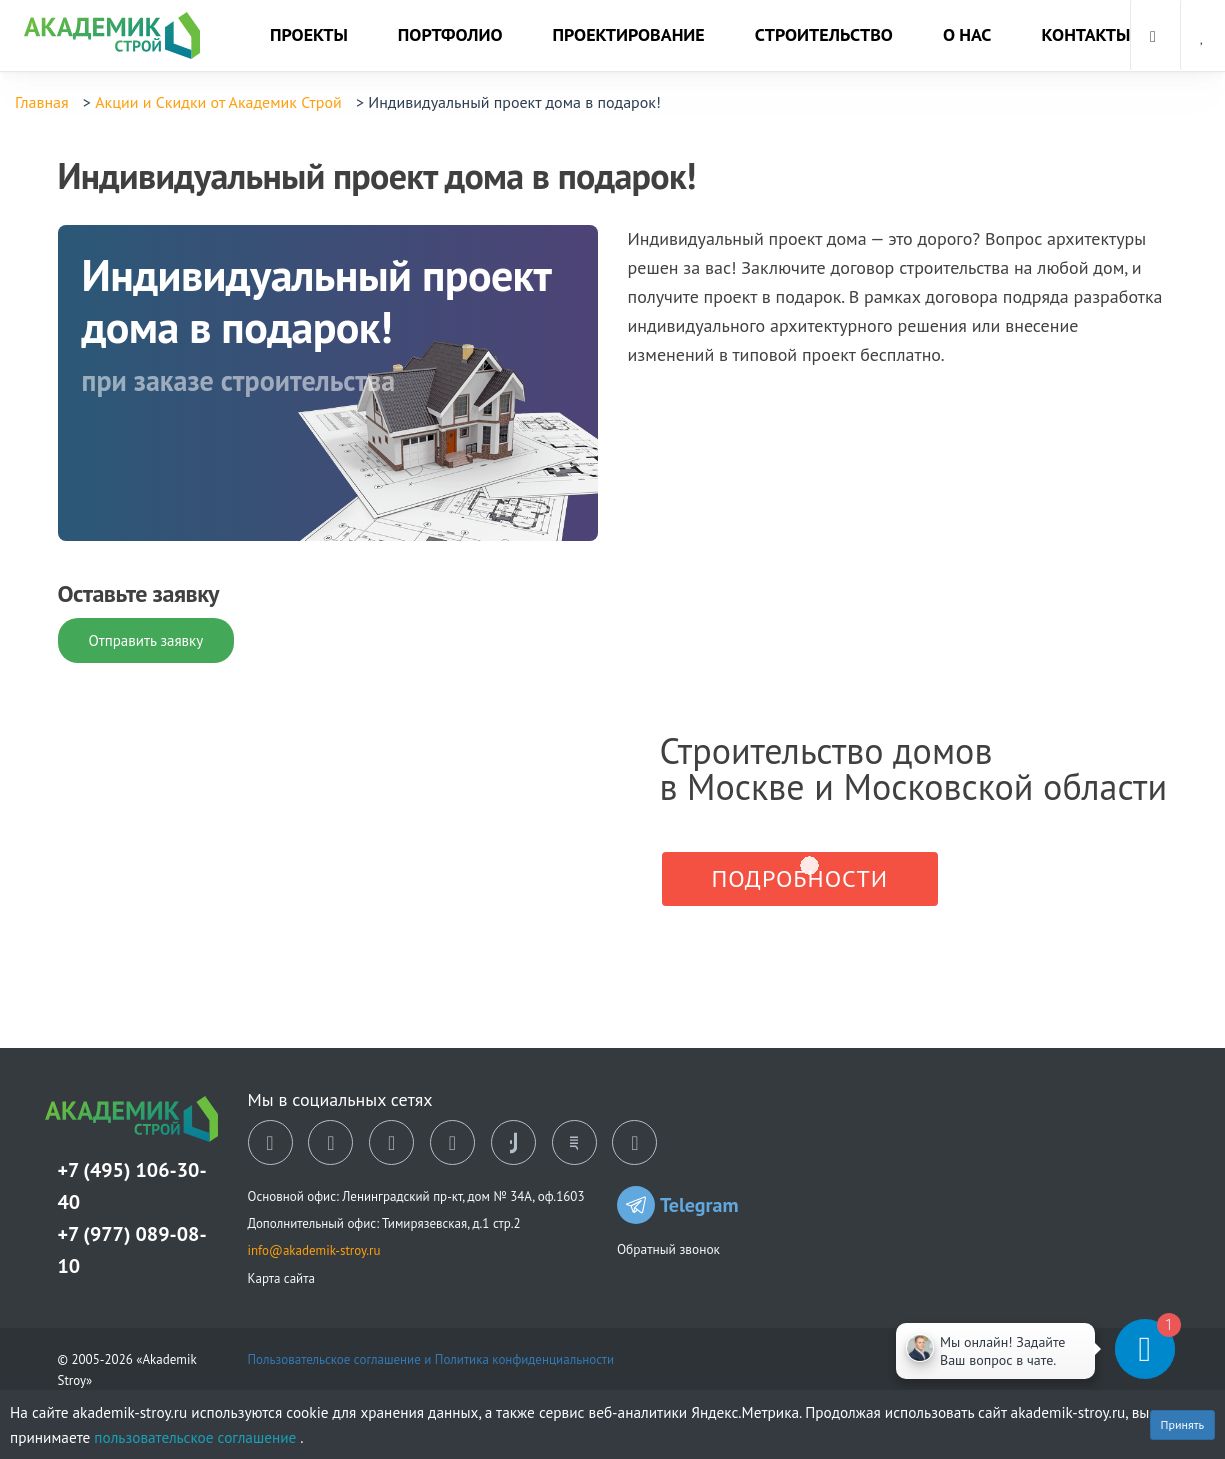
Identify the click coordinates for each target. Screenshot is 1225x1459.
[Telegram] (1081, 1349)
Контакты (1085, 34)
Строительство (824, 34)
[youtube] (634, 1143)
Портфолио (450, 34)
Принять (1182, 1424)
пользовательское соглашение (197, 1437)
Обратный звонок (668, 1249)
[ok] (330, 1143)
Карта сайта (281, 1278)
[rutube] (574, 1143)
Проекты (309, 34)
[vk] (270, 1143)
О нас (967, 34)
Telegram (678, 1205)
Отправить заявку (146, 640)
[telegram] (452, 1143)
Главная (42, 102)
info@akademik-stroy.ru (314, 1250)
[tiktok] (513, 1143)
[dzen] (391, 1143)
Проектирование (629, 34)
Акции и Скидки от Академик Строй (218, 102)
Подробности (800, 878)
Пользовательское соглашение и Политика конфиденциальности (431, 1359)
